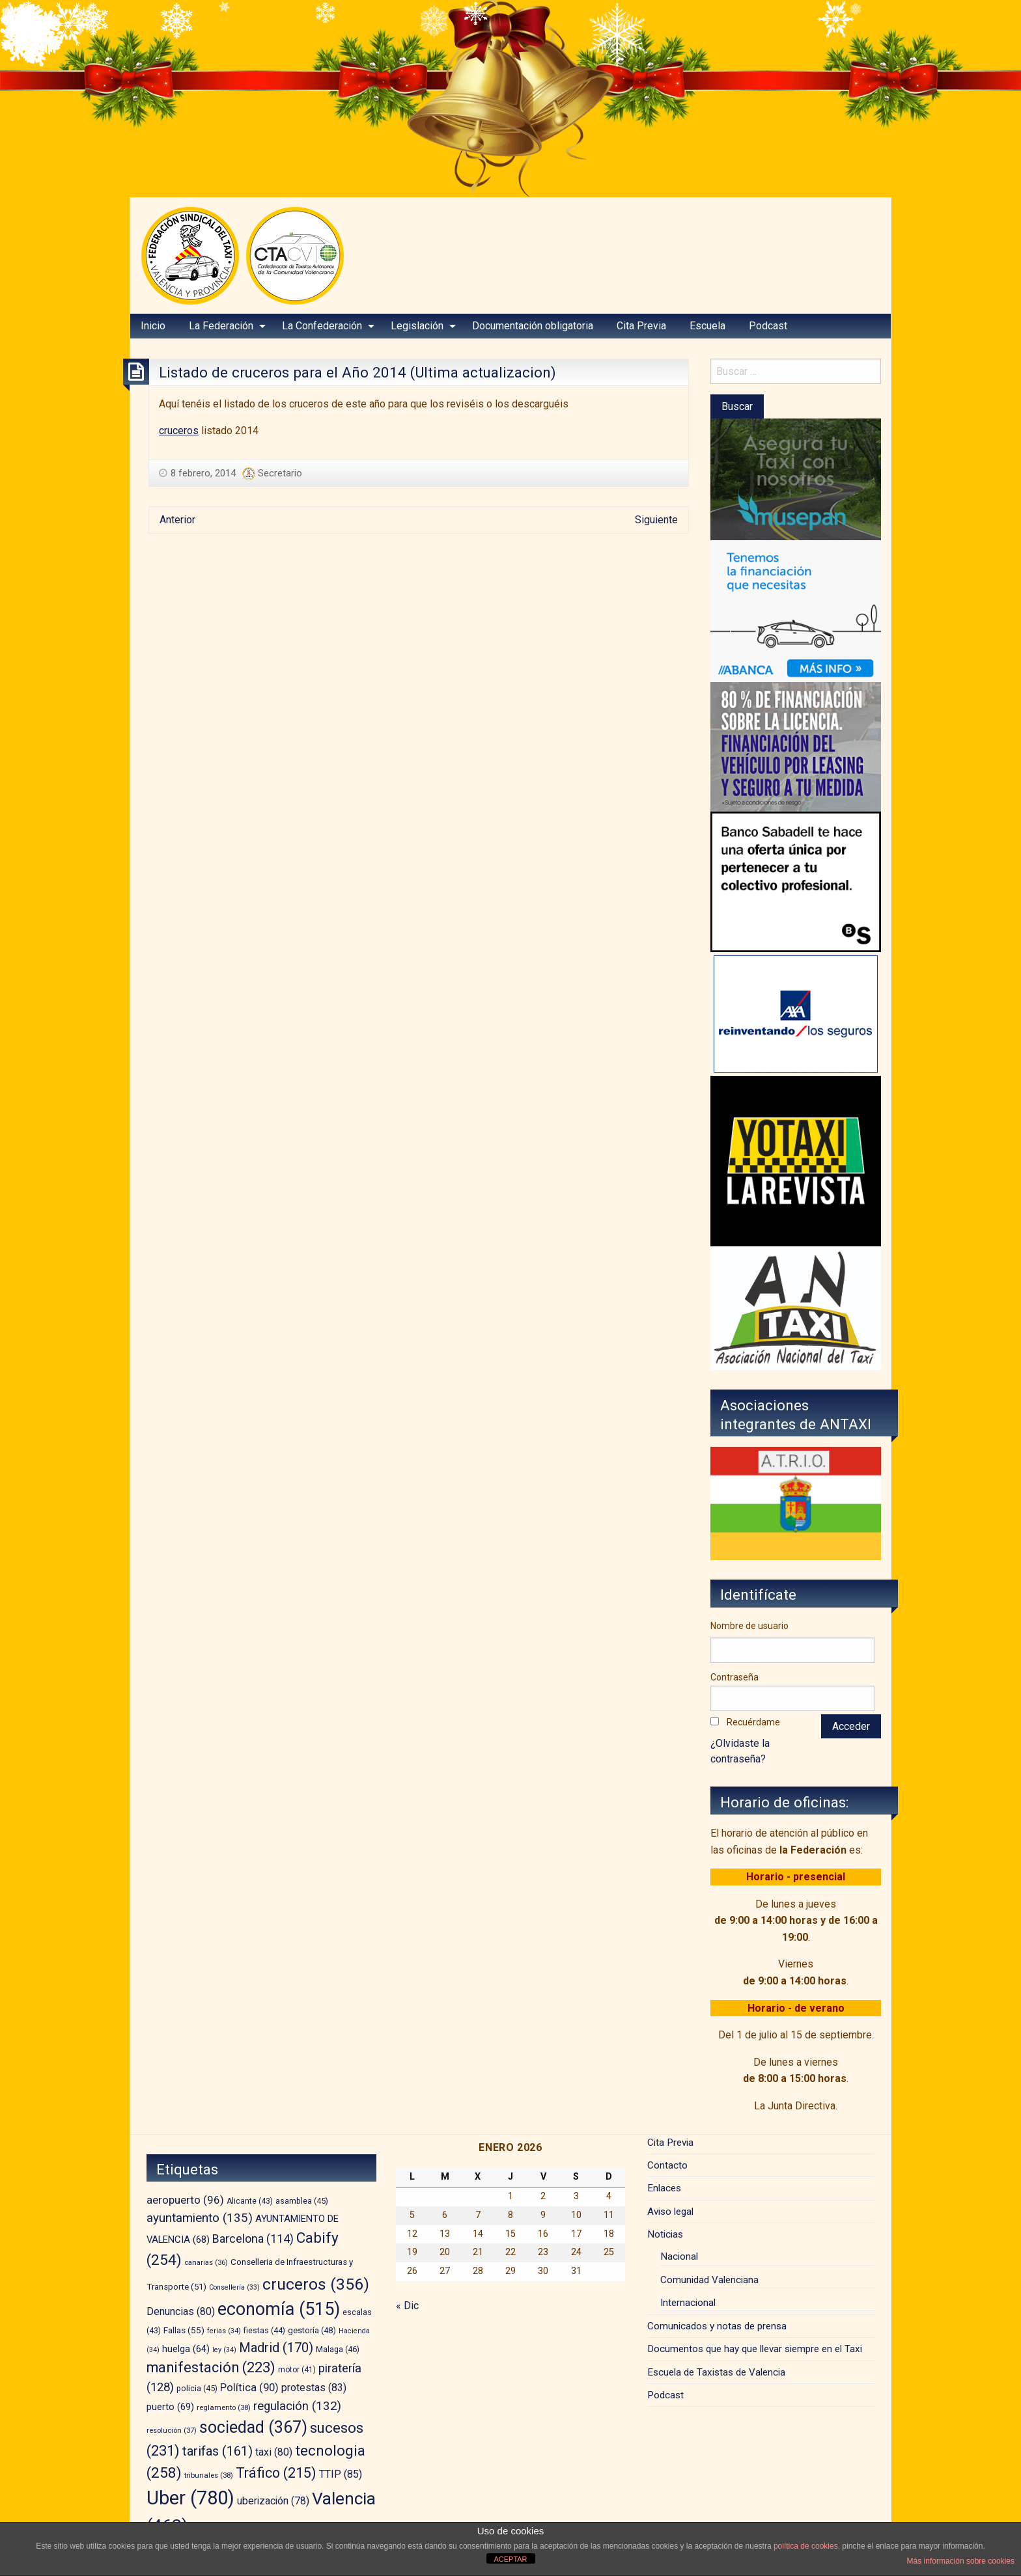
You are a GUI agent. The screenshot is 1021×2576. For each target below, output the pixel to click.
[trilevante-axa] (796, 1013)
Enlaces (664, 2188)
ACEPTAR (510, 2559)
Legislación (417, 326)
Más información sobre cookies (960, 2561)
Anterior (177, 520)
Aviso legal (670, 2211)
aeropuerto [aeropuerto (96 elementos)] (185, 2199)
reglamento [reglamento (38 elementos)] (224, 2407)
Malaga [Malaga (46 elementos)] (337, 2349)
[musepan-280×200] (795, 479)
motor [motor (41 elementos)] (297, 2369)
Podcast (768, 326)
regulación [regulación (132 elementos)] (297, 2406)
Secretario (280, 473)
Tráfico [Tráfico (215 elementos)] (276, 2473)
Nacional (679, 2256)
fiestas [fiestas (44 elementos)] (264, 2330)
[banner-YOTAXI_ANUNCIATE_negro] (795, 1160)
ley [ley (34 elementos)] (224, 2350)
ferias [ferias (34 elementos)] (224, 2331)
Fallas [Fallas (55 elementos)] (183, 2330)
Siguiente (656, 520)
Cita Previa (641, 326)
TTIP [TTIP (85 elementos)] (340, 2474)
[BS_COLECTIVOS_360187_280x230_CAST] (795, 881)
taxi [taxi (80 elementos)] (273, 2452)
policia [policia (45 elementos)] (196, 2388)
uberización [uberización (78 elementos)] (273, 2501)
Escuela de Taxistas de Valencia (716, 2372)
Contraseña (734, 1677)
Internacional (688, 2303)
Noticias (665, 2234)
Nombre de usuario (749, 1626)
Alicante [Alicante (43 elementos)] (250, 2201)
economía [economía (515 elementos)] (278, 2309)
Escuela (707, 326)
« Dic (407, 2305)
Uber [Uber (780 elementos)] (190, 2498)
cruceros (179, 430)
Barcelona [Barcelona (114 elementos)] (253, 2238)
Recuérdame (753, 1722)
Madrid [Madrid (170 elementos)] (276, 2347)
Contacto (667, 2165)
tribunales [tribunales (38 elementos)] (208, 2475)
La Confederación (322, 326)
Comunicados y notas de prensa (717, 2326)
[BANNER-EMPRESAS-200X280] (795, 610)
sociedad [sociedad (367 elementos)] (253, 2427)
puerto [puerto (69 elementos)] (170, 2407)
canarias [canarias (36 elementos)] (206, 2262)
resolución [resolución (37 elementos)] (172, 2430)
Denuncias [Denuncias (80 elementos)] (181, 2311)
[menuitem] (153, 326)
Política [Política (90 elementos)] (249, 2387)
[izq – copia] (795, 1307)
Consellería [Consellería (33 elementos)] (234, 2287)
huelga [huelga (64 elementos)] (186, 2349)
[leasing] (795, 746)
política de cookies (806, 2546)
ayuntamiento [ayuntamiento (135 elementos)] (200, 2217)
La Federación (221, 326)
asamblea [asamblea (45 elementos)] (301, 2201)
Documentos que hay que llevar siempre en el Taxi (754, 2349)
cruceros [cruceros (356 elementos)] (315, 2284)
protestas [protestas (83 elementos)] (313, 2387)
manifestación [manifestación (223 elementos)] (211, 2367)
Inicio (153, 326)
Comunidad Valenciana (709, 2280)
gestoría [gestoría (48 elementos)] (312, 2330)
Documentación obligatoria (532, 326)
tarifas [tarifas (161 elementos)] (217, 2451)
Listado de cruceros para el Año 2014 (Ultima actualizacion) (357, 372)
